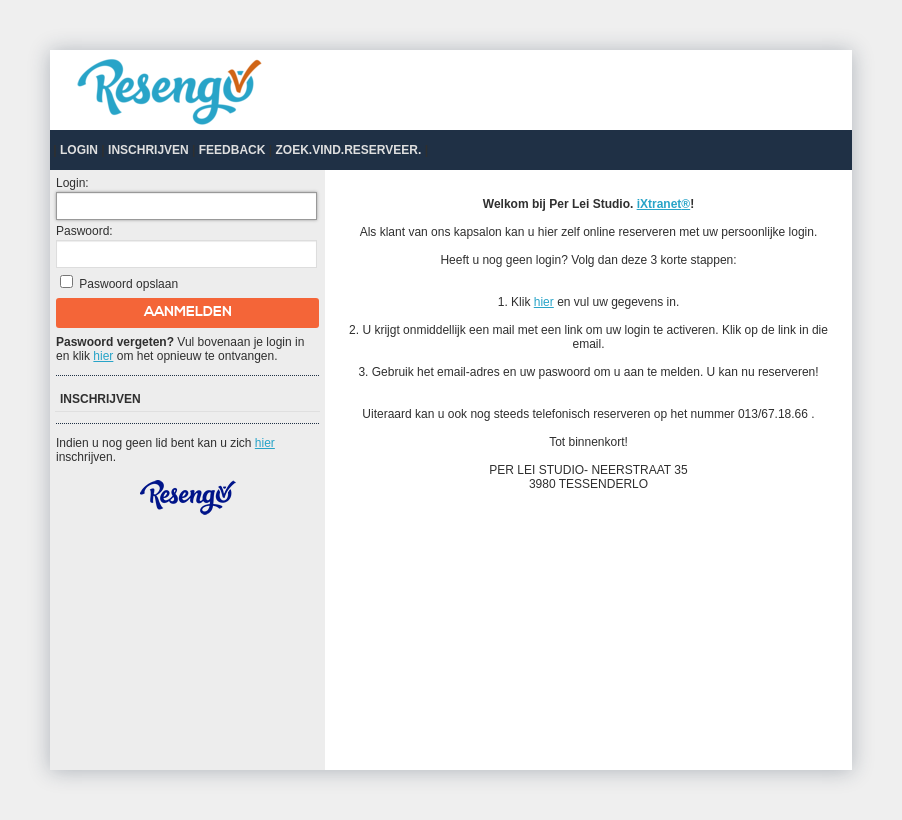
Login (79, 150)
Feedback (232, 150)
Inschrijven (148, 150)
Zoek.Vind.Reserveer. (348, 150)
